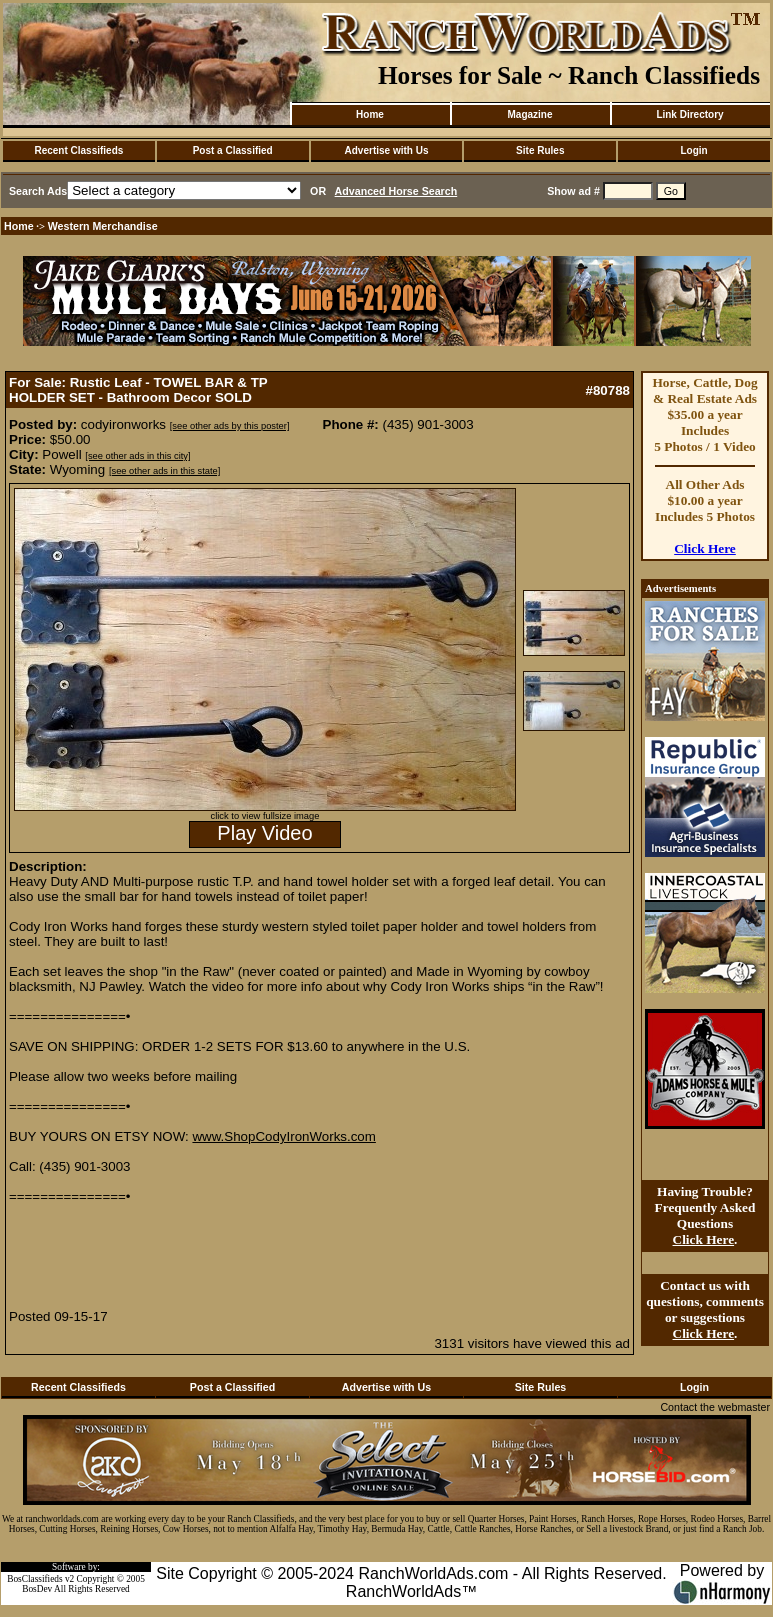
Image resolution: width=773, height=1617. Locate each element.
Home (370, 114)
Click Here (705, 548)
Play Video (264, 833)
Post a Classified (233, 150)
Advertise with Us (387, 150)
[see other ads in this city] (137, 456)
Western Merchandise (103, 226)
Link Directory (689, 114)
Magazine (529, 114)
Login (693, 150)
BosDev (37, 1589)
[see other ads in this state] (164, 471)
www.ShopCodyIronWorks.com (283, 1136)
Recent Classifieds (78, 150)
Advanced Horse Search (396, 191)
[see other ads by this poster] (230, 426)
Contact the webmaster (715, 1407)
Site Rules (540, 150)
